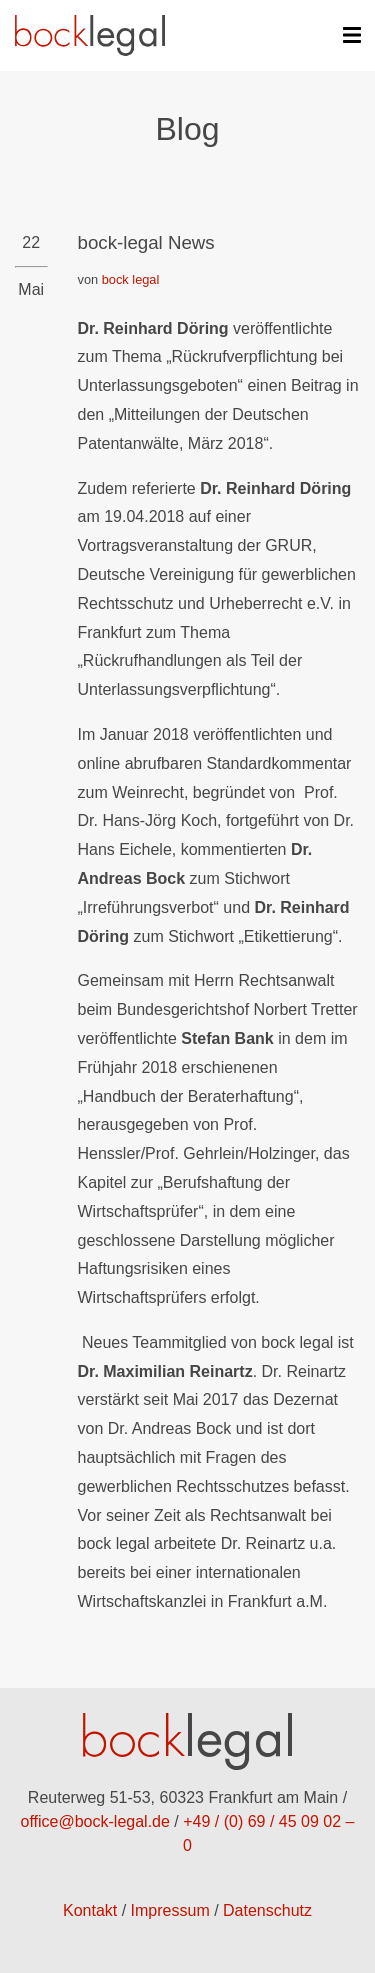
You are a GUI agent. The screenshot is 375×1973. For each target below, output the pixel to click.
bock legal (131, 279)
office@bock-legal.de (95, 1821)
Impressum (170, 1910)
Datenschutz (267, 1910)
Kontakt (90, 1910)
